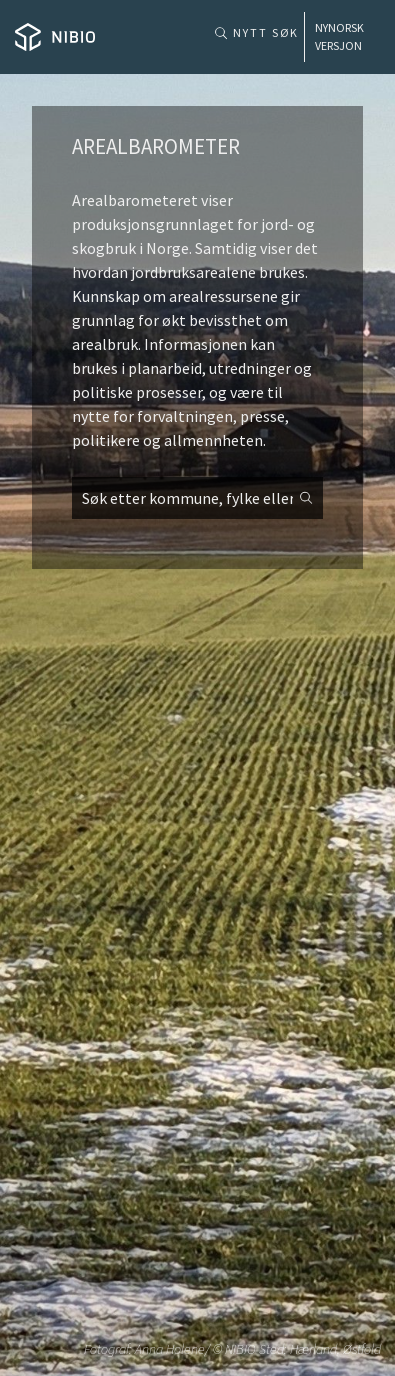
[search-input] (197, 498)
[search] (197, 498)
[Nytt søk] (254, 28)
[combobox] (197, 498)
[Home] (55, 37)
